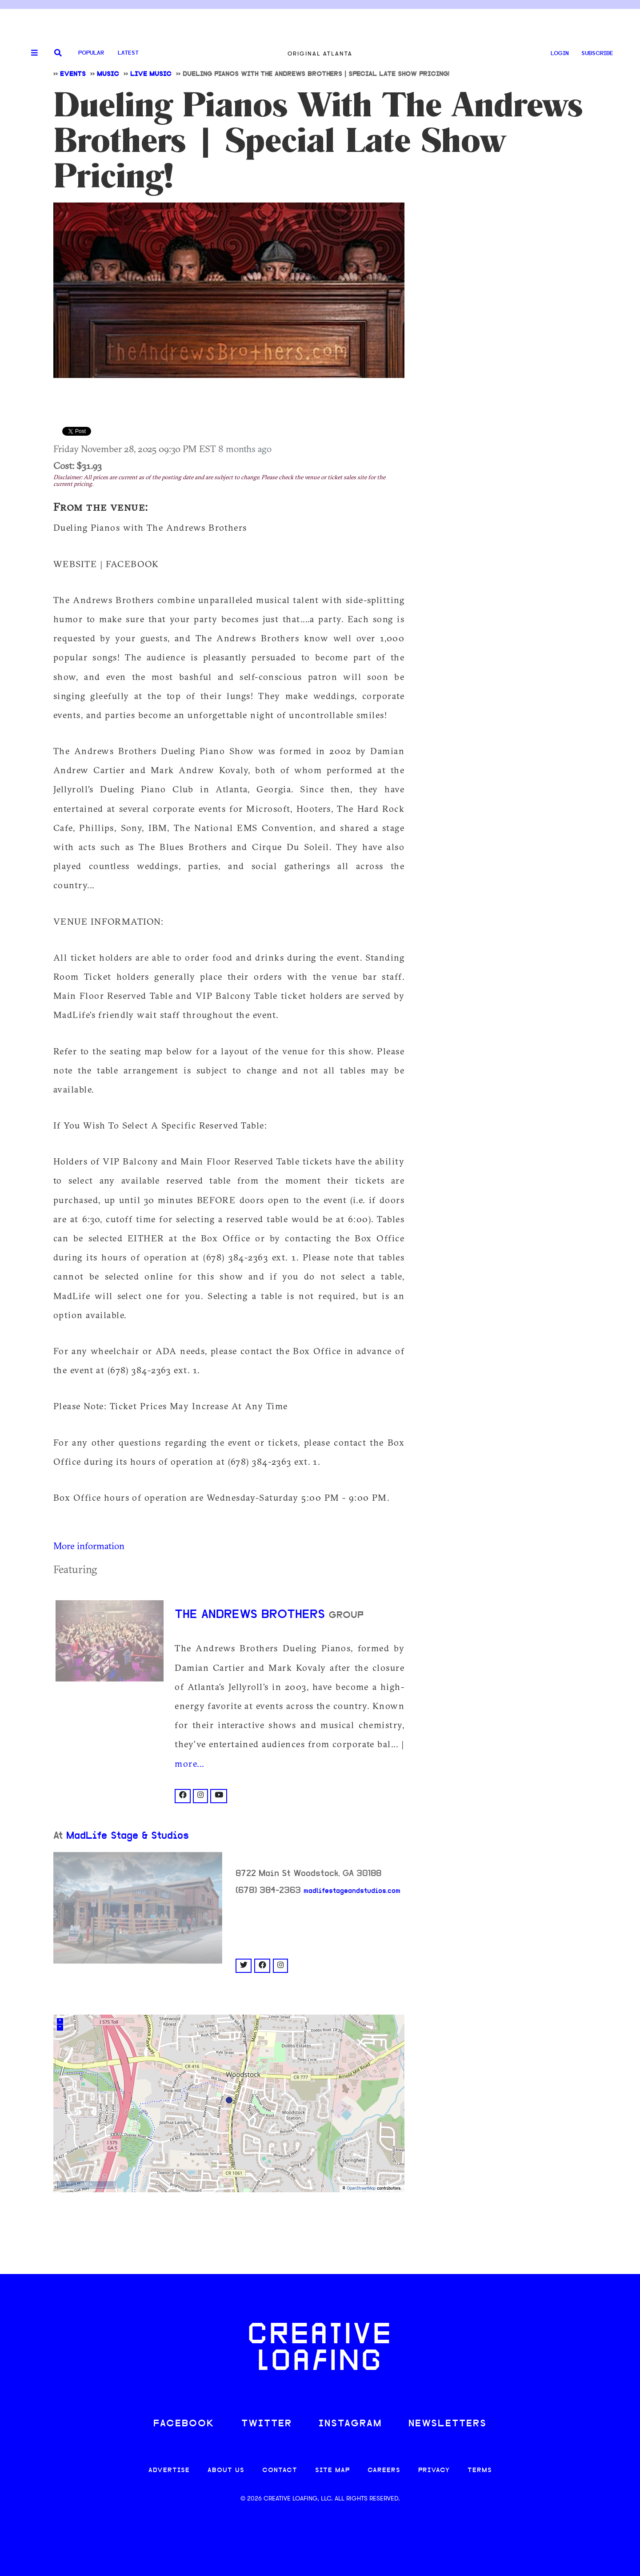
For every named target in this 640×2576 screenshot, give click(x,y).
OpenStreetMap (361, 2188)
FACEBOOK (184, 2424)
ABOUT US (226, 2470)
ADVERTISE (169, 2470)
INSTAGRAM (350, 2424)
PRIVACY (434, 2470)
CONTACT (279, 2470)
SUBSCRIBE (597, 53)
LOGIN (560, 53)
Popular (91, 53)
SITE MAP (332, 2470)
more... (189, 1763)
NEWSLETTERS (447, 2424)
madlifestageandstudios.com (352, 1891)
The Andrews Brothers (252, 1615)
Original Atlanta (320, 53)
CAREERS (384, 2470)
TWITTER (266, 2424)
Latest (128, 53)
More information (88, 1545)
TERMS (480, 2470)
